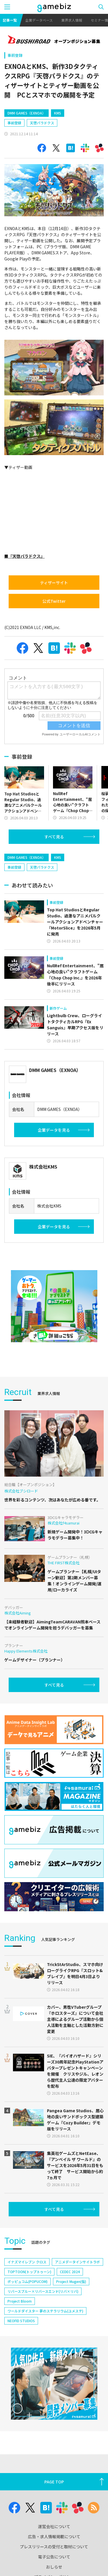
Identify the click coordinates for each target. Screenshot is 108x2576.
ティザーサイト (54, 582)
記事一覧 (10, 20)
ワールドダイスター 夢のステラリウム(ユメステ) (45, 2310)
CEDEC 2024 (70, 2271)
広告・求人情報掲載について (54, 2536)
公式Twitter (54, 601)
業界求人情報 (71, 20)
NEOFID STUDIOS (21, 2320)
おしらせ (54, 2567)
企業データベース (39, 20)
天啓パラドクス (42, 122)
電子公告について (54, 2557)
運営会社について (54, 2526)
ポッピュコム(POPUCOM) (27, 2281)
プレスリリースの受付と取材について (54, 2546)
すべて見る (54, 837)
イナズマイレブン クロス (26, 2261)
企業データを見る (54, 1130)
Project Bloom (19, 2301)
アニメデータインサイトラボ (77, 2261)
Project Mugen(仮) (71, 2281)
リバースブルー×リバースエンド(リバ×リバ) (42, 2291)
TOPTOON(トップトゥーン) (29, 2271)
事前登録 (14, 55)
